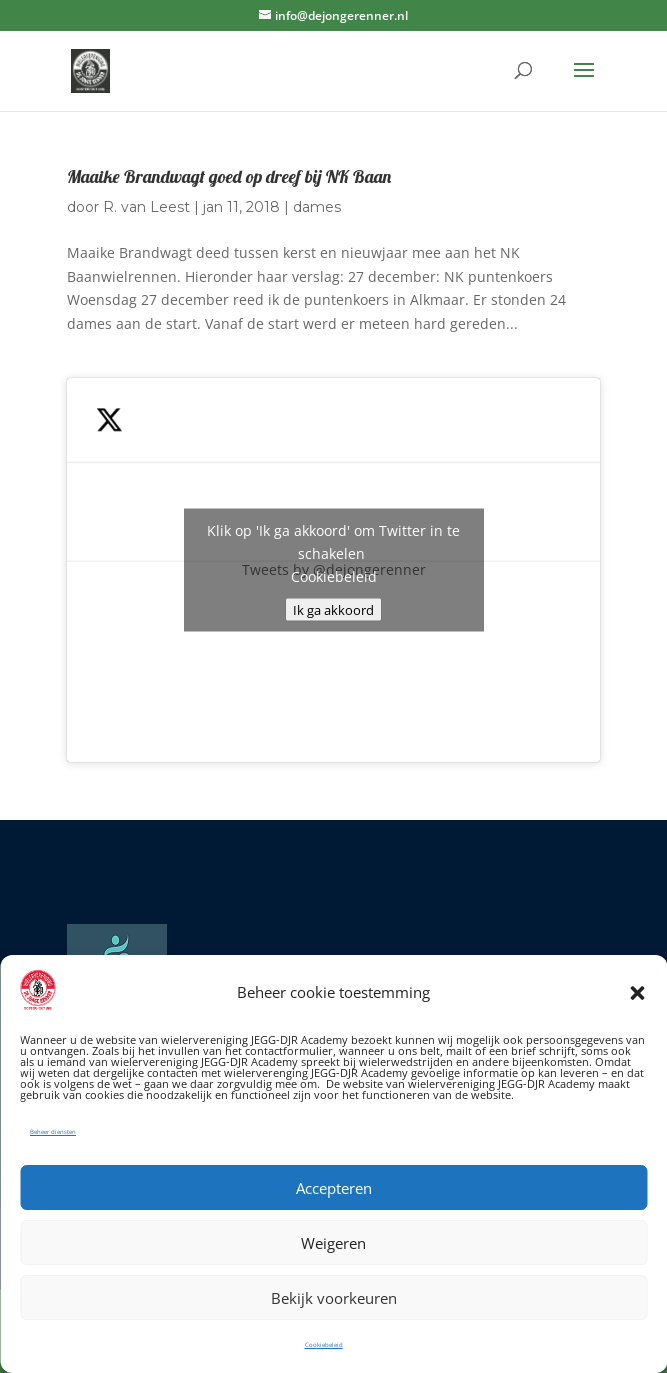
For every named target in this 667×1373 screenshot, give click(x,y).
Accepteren (334, 1188)
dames (317, 207)
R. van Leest (146, 207)
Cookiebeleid (324, 1345)
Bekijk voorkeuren (334, 1298)
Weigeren (333, 1243)
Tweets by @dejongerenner (334, 570)
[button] (637, 993)
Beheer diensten (53, 1132)
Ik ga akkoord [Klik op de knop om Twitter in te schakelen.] (333, 610)
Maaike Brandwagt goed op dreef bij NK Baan (229, 176)
